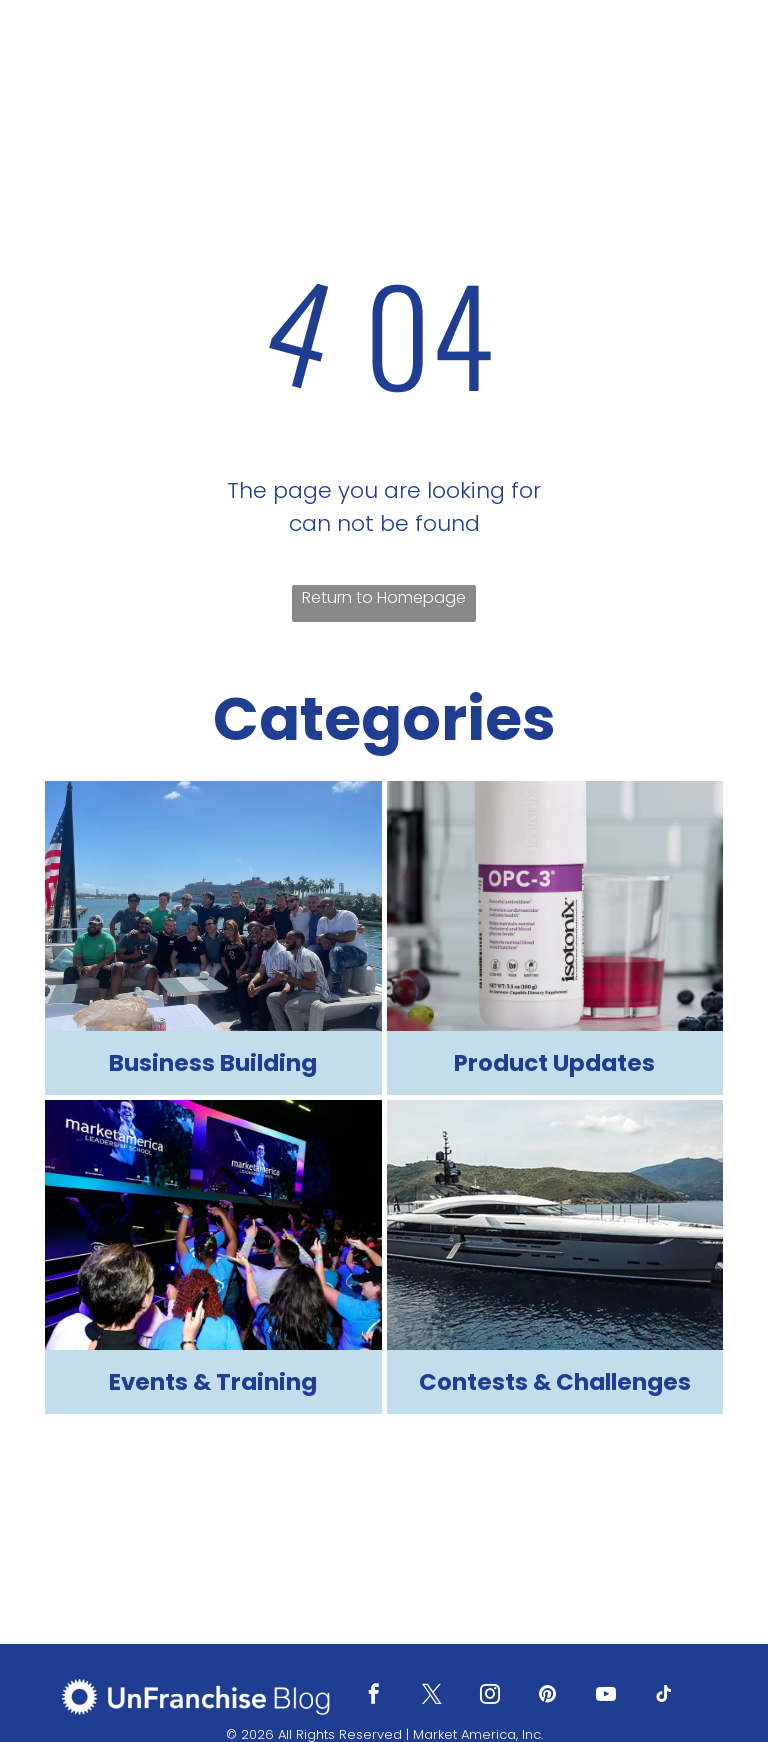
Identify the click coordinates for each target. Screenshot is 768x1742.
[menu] (724, 57)
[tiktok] (664, 1696)
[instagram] (490, 1696)
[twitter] (432, 1696)
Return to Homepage (384, 597)
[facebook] (374, 1696)
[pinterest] (548, 1696)
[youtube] (606, 1696)
